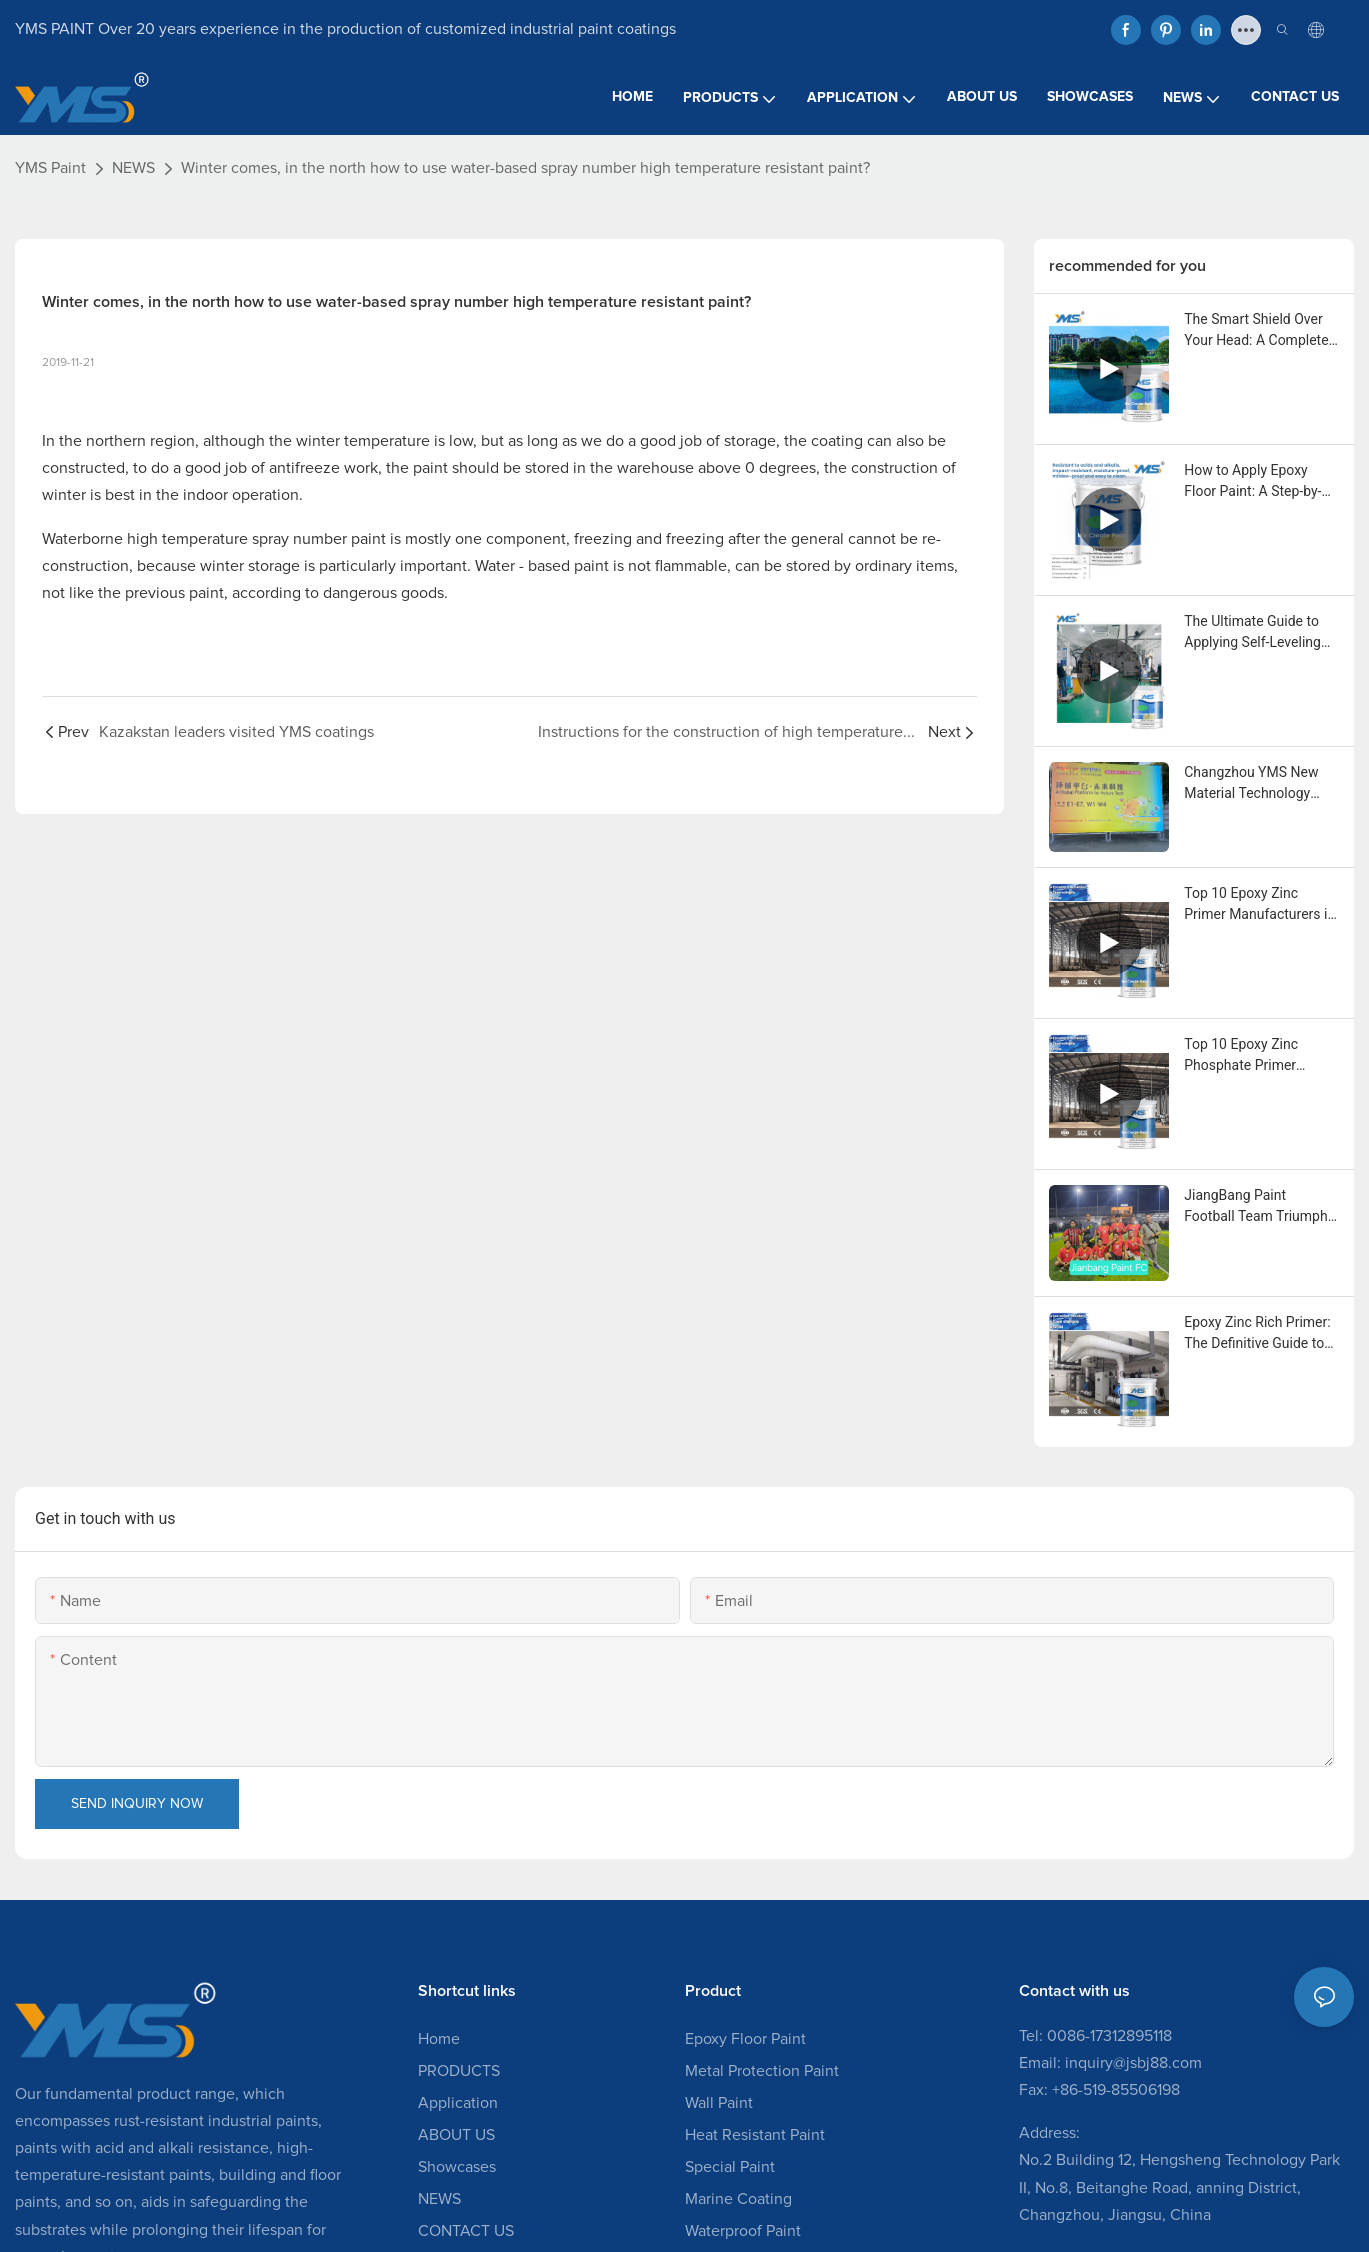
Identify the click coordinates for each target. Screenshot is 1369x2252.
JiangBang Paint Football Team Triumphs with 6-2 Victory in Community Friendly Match (1259, 1207)
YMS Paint (50, 168)
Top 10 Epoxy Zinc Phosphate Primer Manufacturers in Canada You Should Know (1244, 1056)
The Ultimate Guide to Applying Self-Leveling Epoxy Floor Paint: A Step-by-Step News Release (1252, 633)
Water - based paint (542, 566)
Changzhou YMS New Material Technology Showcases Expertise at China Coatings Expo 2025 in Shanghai (1258, 784)
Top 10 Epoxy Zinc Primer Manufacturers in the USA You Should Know (1259, 905)
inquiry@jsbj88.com (1133, 2063)
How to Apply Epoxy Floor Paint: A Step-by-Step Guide (1252, 482)
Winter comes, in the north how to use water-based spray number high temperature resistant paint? (525, 168)
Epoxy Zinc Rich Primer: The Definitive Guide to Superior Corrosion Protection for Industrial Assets (1257, 1334)
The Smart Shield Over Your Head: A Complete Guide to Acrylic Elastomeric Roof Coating (1256, 331)
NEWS (133, 168)
